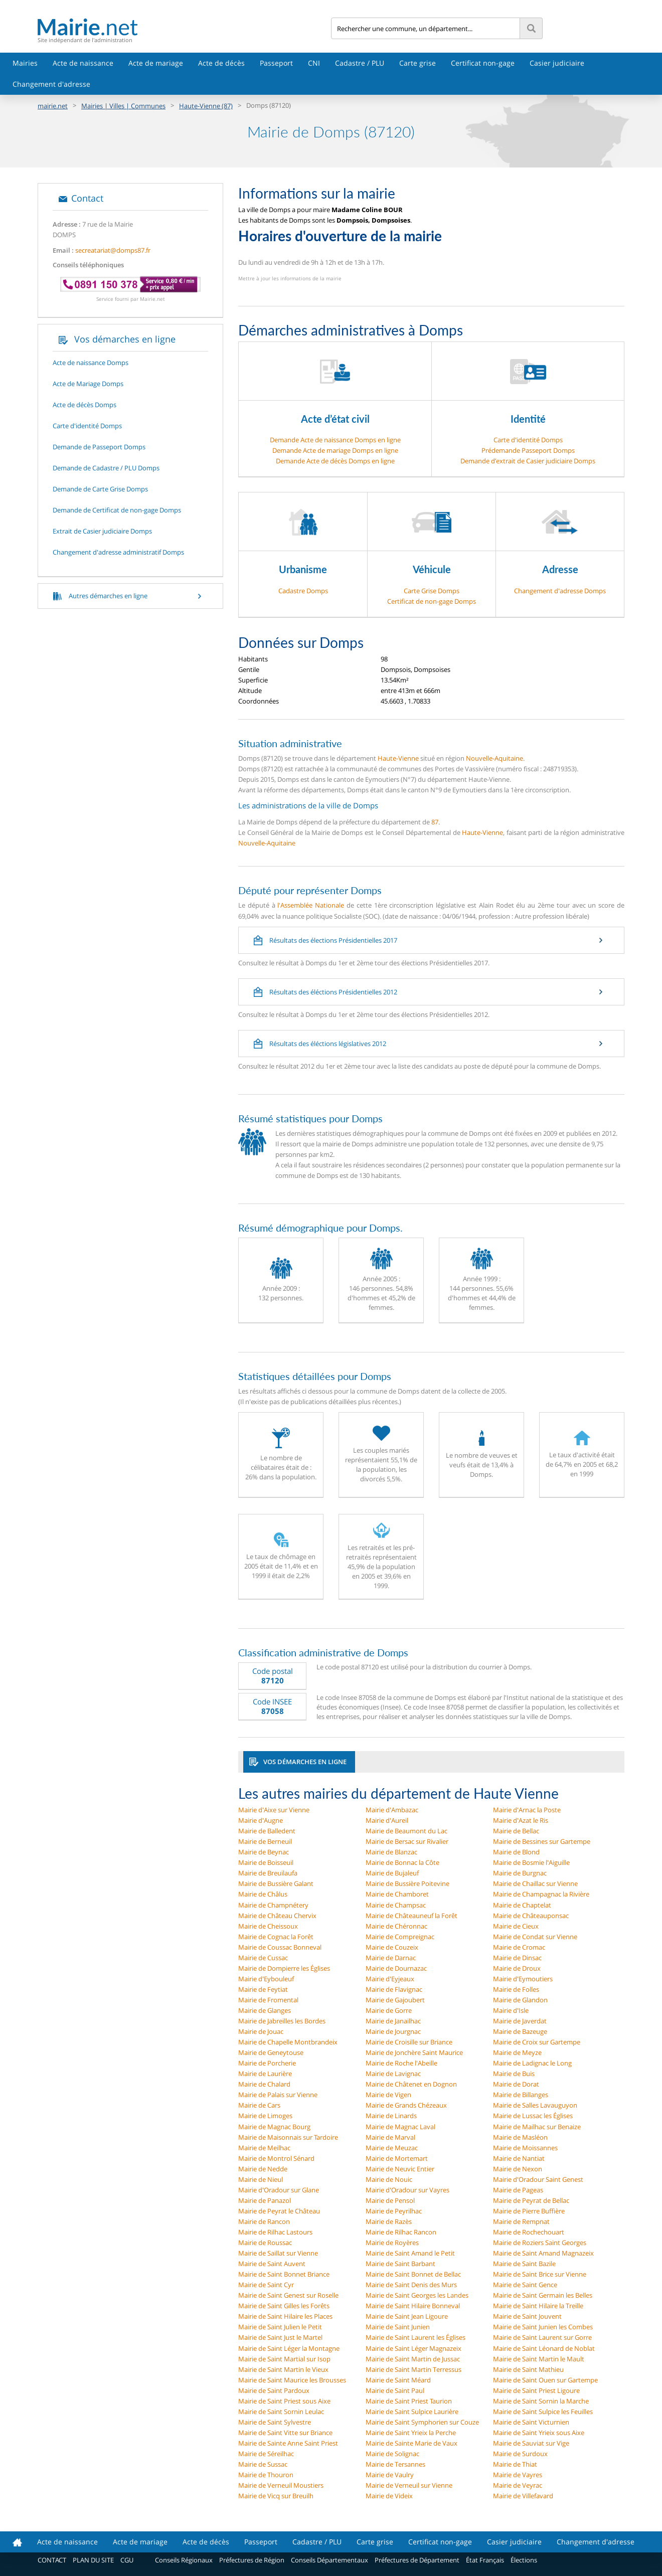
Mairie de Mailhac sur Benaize (537, 2126)
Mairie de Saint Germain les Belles (542, 2295)
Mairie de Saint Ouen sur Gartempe (545, 2379)
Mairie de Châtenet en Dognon (411, 2084)
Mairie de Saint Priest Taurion (409, 2401)
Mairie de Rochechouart (528, 2232)
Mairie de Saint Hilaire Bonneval (413, 2305)
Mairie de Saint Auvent (271, 2263)
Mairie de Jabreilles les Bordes (281, 2020)
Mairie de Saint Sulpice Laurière (412, 2411)
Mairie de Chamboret (397, 1894)
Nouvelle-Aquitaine (494, 758)
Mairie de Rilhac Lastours (275, 2232)
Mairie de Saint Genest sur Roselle (288, 2295)
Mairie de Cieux (516, 1926)
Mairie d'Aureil (387, 1820)
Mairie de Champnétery (273, 1905)
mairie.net (53, 105)
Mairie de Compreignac (400, 1936)
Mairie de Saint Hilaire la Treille (538, 2305)
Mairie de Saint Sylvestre (274, 2422)
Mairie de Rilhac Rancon (401, 2232)
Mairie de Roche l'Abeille (401, 2063)
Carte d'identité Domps (528, 439)
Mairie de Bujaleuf (392, 1872)
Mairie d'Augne (260, 1820)
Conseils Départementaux (329, 2559)
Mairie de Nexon (517, 2168)
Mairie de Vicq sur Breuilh (275, 2495)
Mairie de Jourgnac (393, 2031)
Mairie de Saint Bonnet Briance (283, 2274)
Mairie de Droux (517, 1968)
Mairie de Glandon (520, 1999)
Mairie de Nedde (262, 2168)
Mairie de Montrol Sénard (276, 2158)
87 (434, 821)
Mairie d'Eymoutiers (523, 1978)
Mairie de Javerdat (520, 2020)
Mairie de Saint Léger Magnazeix (413, 2348)
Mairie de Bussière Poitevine (407, 1883)
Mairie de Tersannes (395, 2464)
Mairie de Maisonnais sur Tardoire (288, 2137)
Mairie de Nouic (389, 2179)
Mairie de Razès (389, 2221)
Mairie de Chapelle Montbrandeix (288, 2041)
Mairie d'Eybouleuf (266, 1978)
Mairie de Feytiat (263, 1989)
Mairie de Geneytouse (270, 2052)
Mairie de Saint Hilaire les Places (285, 2316)
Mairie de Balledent (266, 1830)
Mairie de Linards (391, 2115)
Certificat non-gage (483, 63)
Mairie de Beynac (263, 1851)
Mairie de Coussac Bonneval (279, 1947)
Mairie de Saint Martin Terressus (413, 2369)
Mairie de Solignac (392, 2453)
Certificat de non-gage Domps (431, 601)
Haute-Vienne (398, 758)
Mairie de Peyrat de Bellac (531, 2200)
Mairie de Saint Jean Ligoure (407, 2316)
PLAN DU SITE (93, 2559)
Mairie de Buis (514, 2073)
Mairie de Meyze (517, 2052)
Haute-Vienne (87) (206, 105)
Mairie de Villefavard (523, 2495)
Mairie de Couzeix (392, 1947)
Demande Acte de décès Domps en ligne (335, 460)
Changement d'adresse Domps (560, 590)
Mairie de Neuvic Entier (400, 2168)
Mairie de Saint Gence (525, 2284)
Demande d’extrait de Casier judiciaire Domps (527, 460)
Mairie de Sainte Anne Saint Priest (288, 2443)
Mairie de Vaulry (390, 2474)
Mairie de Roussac (265, 2242)
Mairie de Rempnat (521, 2221)
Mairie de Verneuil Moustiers (280, 2485)
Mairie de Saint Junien (398, 2326)
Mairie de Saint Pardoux (273, 2390)
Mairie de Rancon (264, 2221)
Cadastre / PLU (359, 63)
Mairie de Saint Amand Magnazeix (543, 2253)
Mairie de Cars (259, 2105)
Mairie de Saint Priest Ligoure (536, 2390)
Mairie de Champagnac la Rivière (541, 1894)
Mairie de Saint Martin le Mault (538, 2358)
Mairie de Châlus (262, 1894)
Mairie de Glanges (264, 2010)
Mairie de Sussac (262, 2464)
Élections (524, 2559)
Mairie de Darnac (391, 1957)
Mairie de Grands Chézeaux (406, 2105)
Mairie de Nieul (260, 2179)
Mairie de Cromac (519, 1947)
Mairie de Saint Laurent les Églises (415, 2337)
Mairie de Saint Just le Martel (280, 2337)
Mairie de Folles (516, 1989)
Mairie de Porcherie (267, 2063)
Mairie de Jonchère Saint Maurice (414, 2052)
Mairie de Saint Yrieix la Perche (411, 2432)
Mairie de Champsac (396, 1905)
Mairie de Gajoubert (395, 1999)
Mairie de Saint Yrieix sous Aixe (538, 2432)
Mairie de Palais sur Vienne (277, 2094)
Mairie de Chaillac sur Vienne (535, 1883)
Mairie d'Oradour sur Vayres (407, 2189)
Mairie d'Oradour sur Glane (278, 2189)
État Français (485, 2559)
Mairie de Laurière (265, 2073)
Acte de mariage (155, 63)
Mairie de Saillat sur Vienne (278, 2253)
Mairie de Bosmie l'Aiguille (531, 1862)
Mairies (25, 63)
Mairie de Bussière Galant (275, 1883)
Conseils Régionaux (184, 2559)
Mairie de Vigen (388, 2094)
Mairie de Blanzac (391, 1851)
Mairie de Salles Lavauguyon (535, 2105)
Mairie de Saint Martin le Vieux (283, 2369)
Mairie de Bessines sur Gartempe (541, 1841)
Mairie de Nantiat (519, 2158)
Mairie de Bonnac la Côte (402, 1862)
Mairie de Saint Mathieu (528, 2369)
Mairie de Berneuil (265, 1841)
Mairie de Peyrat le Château (279, 2210)
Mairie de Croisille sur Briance (409, 2041)
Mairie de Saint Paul (395, 2390)
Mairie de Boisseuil (265, 1862)
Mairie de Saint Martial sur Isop (284, 2358)
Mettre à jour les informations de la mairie (290, 278)
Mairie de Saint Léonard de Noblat (544, 2348)
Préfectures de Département (417, 2559)
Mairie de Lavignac (393, 2073)
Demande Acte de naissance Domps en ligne (335, 439)
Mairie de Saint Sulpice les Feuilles (543, 2411)
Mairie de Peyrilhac (394, 2210)
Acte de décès (221, 63)
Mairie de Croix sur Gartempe (536, 2041)
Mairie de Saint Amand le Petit (410, 2253)
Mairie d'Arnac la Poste (527, 1809)
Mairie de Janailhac (393, 2020)
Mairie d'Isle (511, 2010)
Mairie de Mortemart (397, 2158)
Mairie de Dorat (516, 2084)
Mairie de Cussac (263, 1957)
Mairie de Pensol (390, 2200)
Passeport (276, 63)
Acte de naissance (83, 63)
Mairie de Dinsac (517, 1957)
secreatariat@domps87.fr (112, 250)
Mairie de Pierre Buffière (529, 2210)
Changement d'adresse (51, 84)
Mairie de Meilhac (264, 2147)
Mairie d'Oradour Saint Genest (538, 2179)
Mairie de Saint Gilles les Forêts (283, 2305)
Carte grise (417, 63)
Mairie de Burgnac (520, 1872)
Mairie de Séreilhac (266, 2453)
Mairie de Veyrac (517, 2485)
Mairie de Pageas (518, 2189)
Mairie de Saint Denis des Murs (411, 2284)
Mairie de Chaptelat (522, 1905)
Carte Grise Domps (431, 590)
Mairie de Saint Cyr (266, 2284)
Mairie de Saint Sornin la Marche (541, 2401)
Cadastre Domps (303, 590)
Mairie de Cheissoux (268, 1926)
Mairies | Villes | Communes (123, 105)
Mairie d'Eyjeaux (390, 1978)
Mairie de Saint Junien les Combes (543, 2326)
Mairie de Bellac (516, 1830)
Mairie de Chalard (264, 2084)
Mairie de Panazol (264, 2200)
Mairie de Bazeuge (520, 2031)
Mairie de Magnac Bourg (274, 2126)
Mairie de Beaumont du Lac (406, 1830)
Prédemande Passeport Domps (528, 450)
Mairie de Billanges (520, 2094)
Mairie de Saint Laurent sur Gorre (542, 2337)
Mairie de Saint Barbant (400, 2263)
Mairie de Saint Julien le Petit (280, 2326)
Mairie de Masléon (520, 2137)
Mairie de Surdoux (520, 2453)
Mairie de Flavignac (394, 1989)
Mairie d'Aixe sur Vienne (273, 1809)
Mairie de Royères (392, 2242)
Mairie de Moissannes (525, 2147)
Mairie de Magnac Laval (400, 2126)
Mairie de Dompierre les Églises (284, 1968)
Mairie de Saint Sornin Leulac (281, 2411)
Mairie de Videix (389, 2495)
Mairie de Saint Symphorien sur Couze (422, 2422)
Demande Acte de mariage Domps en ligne (335, 450)
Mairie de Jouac (260, 2031)
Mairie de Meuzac (392, 2147)
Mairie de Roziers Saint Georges (539, 2242)
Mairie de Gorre (389, 2010)
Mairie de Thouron (265, 2474)
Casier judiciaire (557, 63)
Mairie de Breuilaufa (267, 1872)
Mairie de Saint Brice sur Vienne (539, 2274)
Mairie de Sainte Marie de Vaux (411, 2443)
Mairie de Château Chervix (277, 1915)
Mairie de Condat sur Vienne (535, 1936)
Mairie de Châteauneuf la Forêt (411, 1915)
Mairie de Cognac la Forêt (275, 1936)
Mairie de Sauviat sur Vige (531, 2443)
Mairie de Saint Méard (398, 2379)
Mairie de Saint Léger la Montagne (289, 2348)
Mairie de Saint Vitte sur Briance (285, 2432)
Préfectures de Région (251, 2559)
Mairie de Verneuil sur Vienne (409, 2485)
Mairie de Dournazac (396, 1968)
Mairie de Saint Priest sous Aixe (284, 2401)
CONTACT (52, 2559)
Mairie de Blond (516, 1851)
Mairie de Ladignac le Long (532, 2063)
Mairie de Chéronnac (396, 1926)
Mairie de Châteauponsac (531, 1915)
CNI (314, 63)
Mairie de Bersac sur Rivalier (407, 1841)
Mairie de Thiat (515, 2464)
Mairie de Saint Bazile (524, 2263)
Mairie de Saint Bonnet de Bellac (413, 2274)
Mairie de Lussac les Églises (533, 2115)
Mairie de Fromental (268, 1999)
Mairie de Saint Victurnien (531, 2422)
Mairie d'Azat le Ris (520, 1820)
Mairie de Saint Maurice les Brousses (292, 2379)
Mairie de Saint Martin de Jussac (413, 2358)
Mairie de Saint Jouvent (527, 2316)
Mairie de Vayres (517, 2474)
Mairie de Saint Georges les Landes (417, 2295)
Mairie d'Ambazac (392, 1809)
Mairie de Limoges (265, 2115)
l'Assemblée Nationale (310, 905)
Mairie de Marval (390, 2137)
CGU (126, 2559)
